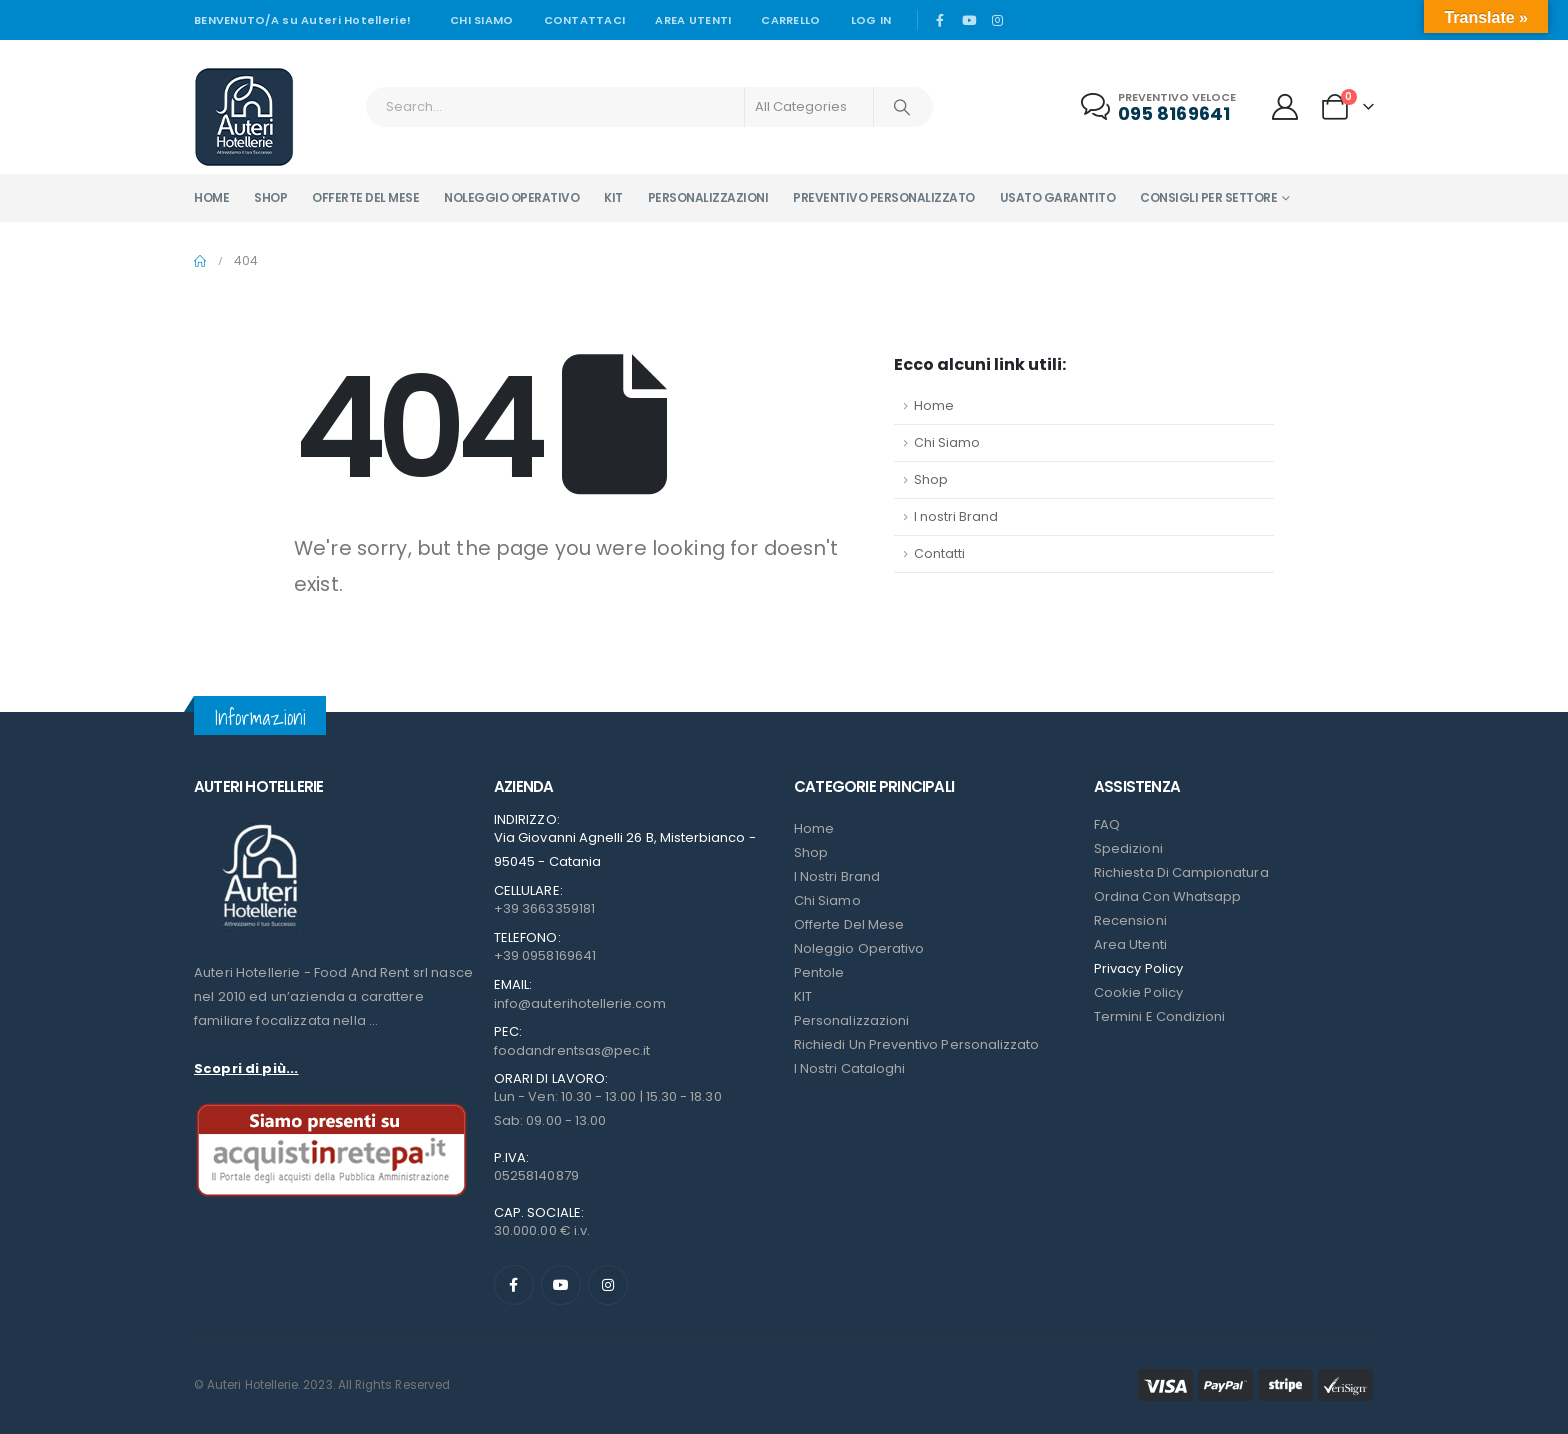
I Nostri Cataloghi (849, 1068)
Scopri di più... (246, 1068)
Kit (613, 197)
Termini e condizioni (1159, 1016)
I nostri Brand (956, 516)
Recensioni (1130, 920)
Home (211, 197)
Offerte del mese (365, 197)
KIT (803, 996)
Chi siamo (481, 20)
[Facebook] (940, 20)
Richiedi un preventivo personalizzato (916, 1044)
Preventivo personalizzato (884, 197)
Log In (871, 20)
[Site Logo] (244, 117)
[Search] (902, 107)
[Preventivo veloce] (1160, 107)
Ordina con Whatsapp (1167, 896)
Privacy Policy (1138, 968)
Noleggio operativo (511, 197)
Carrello (790, 20)
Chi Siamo (947, 442)
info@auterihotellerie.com (580, 1003)
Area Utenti (693, 20)
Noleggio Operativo (859, 948)
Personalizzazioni (708, 197)
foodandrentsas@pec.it (572, 1050)
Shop (270, 197)
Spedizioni (1128, 848)
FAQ (1107, 824)
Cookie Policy (1138, 992)
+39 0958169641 (545, 955)
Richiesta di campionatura (1181, 872)
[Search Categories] (809, 107)
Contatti (939, 553)
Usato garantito (1058, 197)
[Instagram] (997, 20)
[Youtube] (969, 20)
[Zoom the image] (259, 824)
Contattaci (585, 20)
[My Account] (1285, 107)
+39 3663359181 (544, 908)
